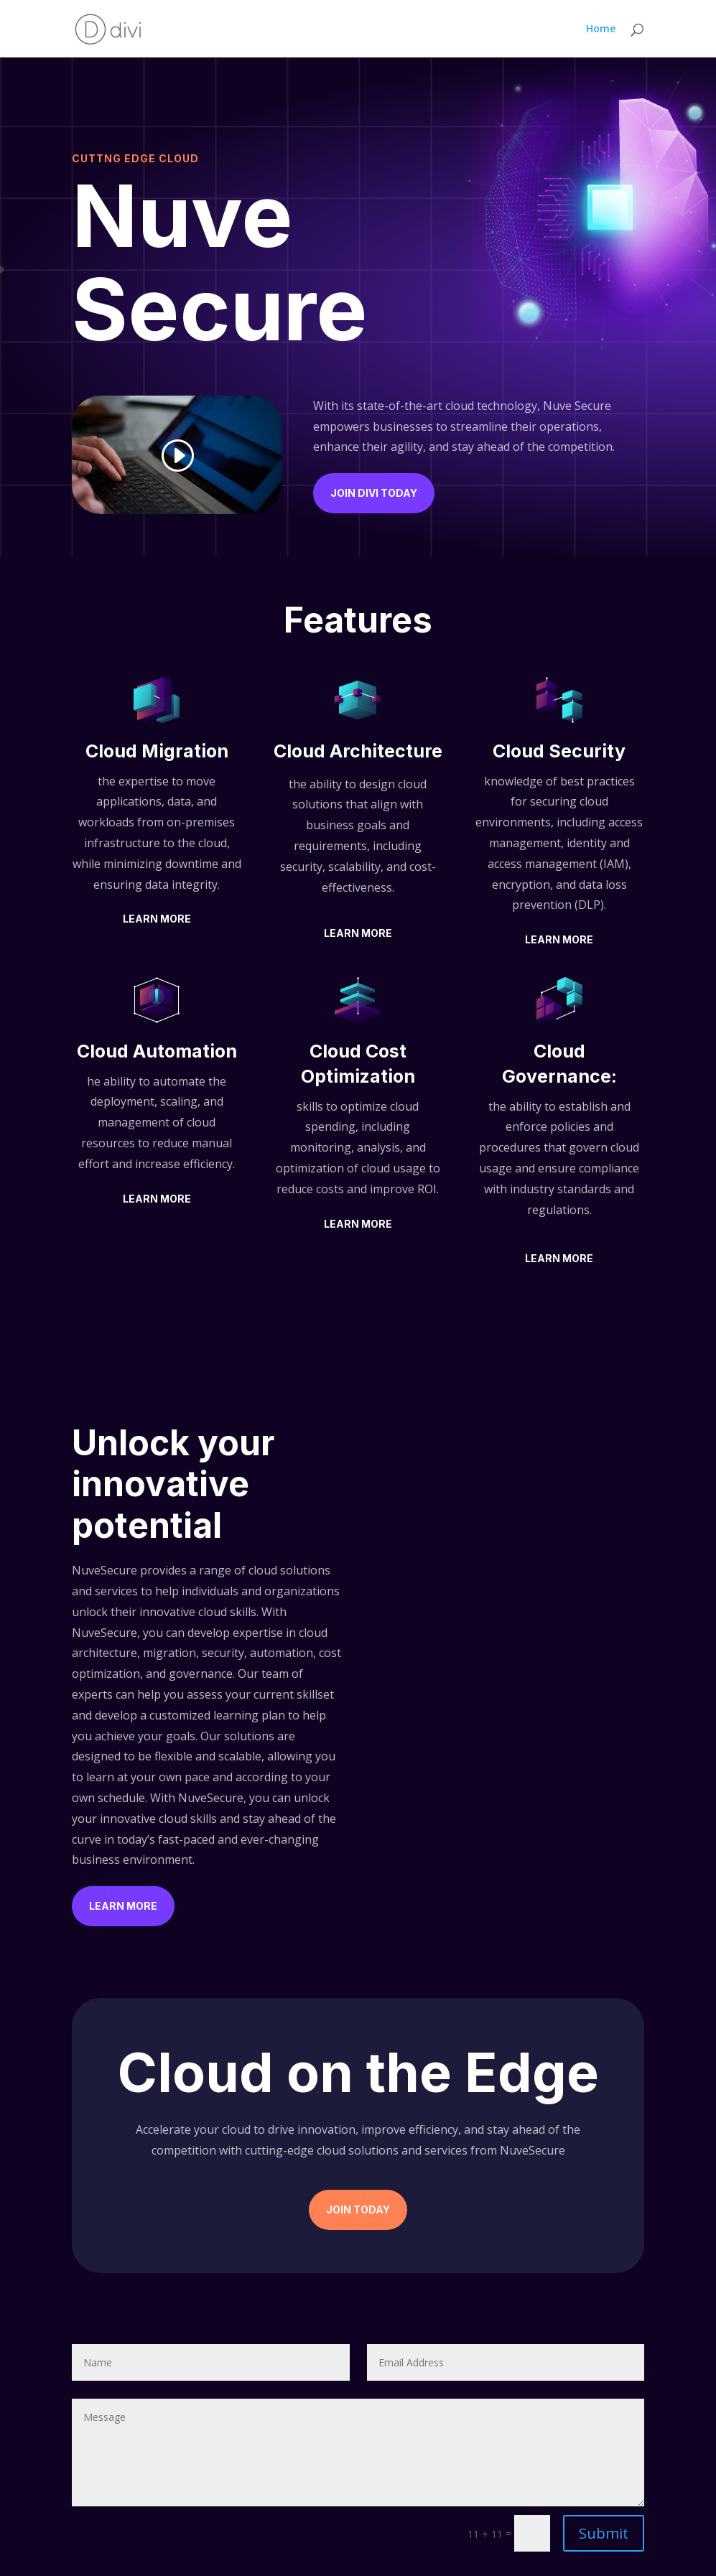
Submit (603, 2533)
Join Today (358, 2209)
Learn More (157, 919)
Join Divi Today (373, 493)
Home (600, 29)
